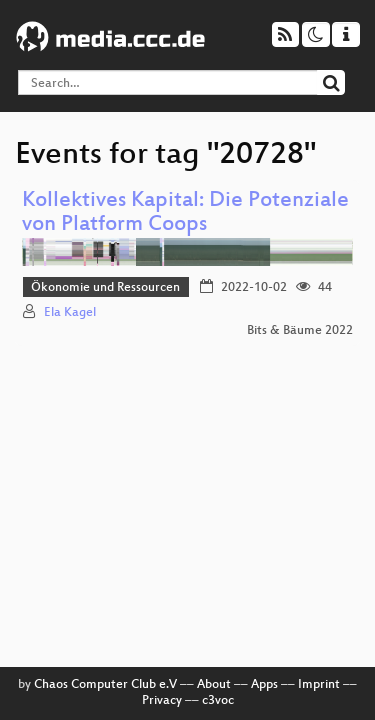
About (214, 685)
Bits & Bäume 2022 (300, 331)
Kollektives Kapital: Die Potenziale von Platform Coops (185, 213)
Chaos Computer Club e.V (105, 685)
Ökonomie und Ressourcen (105, 288)
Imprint (319, 685)
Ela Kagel (70, 313)
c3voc (218, 701)
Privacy (162, 701)
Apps (264, 685)
